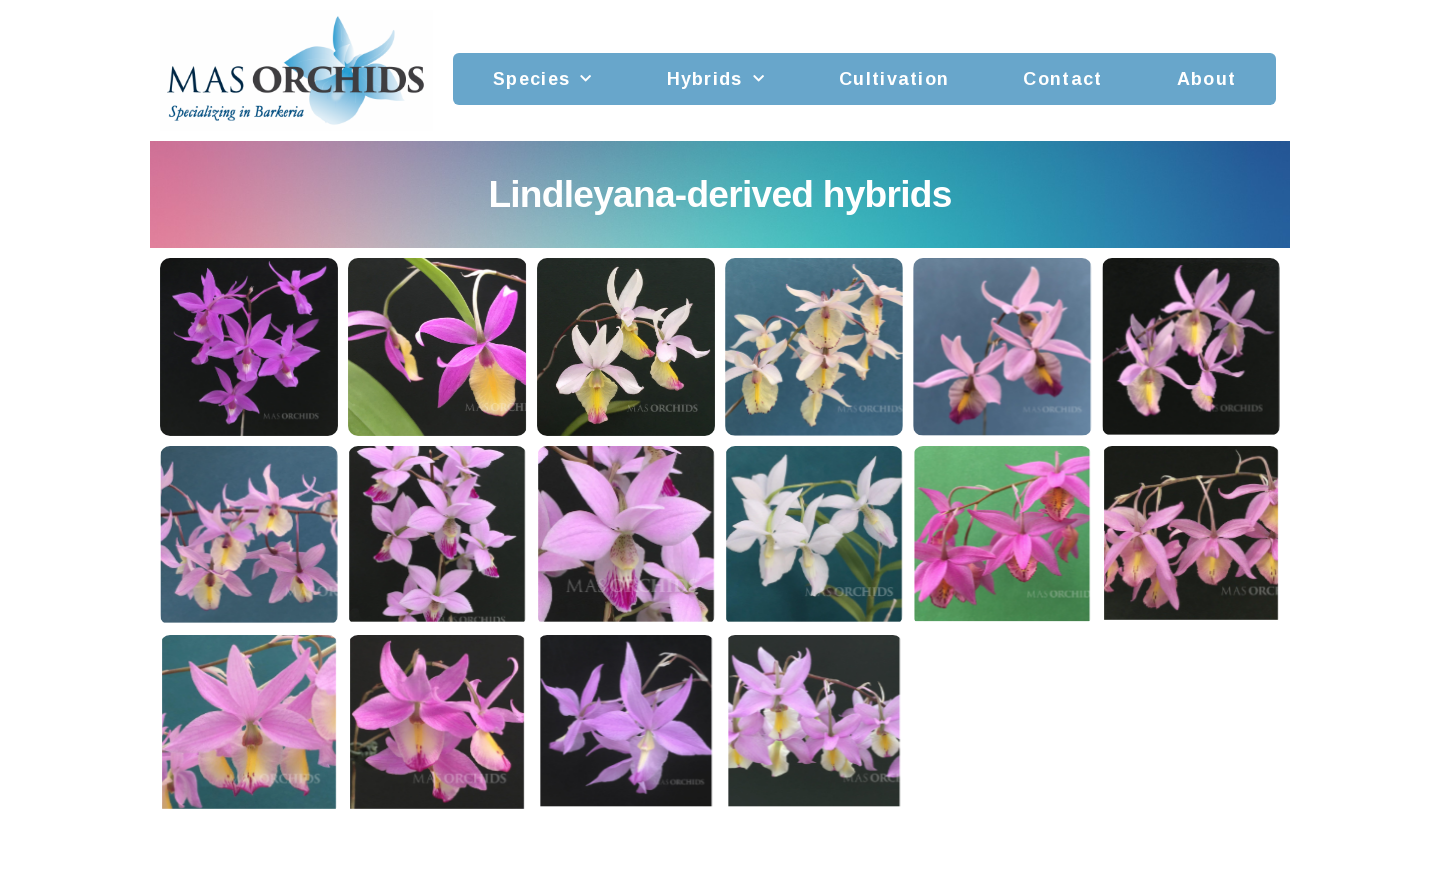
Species (542, 79)
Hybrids (716, 79)
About (1207, 79)
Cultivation (894, 79)
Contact (1062, 79)
